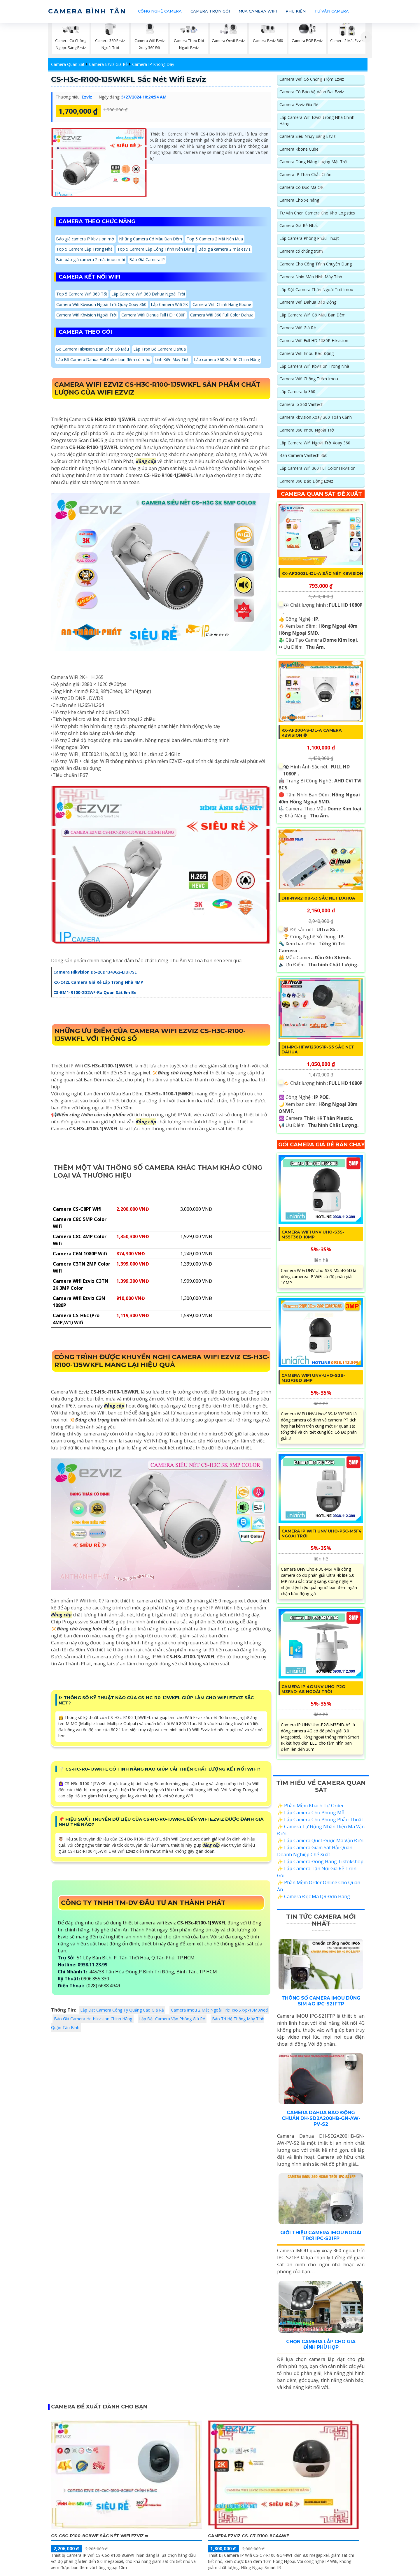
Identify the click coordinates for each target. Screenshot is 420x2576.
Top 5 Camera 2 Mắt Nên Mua (218, 239)
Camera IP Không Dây (153, 64)
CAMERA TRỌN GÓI (210, 11)
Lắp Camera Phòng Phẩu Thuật (309, 239)
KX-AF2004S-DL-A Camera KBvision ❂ (311, 739)
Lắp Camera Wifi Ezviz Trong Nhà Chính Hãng (316, 121)
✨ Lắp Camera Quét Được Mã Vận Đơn (320, 1847)
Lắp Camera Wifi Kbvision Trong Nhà (314, 367)
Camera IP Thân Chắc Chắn (305, 175)
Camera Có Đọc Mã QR (301, 188)
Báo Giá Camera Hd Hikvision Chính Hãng (93, 2021)
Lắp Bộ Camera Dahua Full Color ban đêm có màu (104, 362)
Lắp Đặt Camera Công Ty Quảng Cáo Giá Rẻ (122, 2012)
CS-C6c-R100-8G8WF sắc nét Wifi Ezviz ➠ (99, 2540)
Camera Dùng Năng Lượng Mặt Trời (313, 162)
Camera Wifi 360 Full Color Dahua (224, 316)
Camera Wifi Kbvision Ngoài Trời (87, 316)
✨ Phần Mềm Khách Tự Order (310, 1812)
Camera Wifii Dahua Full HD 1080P (155, 316)
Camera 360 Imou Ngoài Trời (307, 431)
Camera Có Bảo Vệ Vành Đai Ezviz (311, 92)
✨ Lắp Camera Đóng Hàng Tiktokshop (320, 1868)
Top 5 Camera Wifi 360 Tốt (81, 295)
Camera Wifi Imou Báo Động (306, 355)
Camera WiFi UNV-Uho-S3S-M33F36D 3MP (313, 1384)
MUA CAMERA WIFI (258, 11)
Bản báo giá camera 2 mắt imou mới (91, 260)
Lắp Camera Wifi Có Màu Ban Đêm (312, 316)
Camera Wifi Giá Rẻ (297, 329)
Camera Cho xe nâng (299, 201)
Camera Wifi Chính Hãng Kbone (223, 306)
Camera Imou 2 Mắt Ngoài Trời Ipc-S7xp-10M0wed (219, 2012)
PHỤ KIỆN (296, 11)
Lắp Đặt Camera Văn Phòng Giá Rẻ (172, 2021)
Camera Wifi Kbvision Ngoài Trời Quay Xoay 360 (101, 306)
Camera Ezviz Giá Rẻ (108, 64)
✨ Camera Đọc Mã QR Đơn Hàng (313, 1903)
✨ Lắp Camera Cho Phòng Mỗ (310, 1819)
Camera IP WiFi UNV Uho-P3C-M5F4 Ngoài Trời (322, 1540)
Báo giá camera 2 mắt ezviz (226, 250)
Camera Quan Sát (68, 64)
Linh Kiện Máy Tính (174, 362)
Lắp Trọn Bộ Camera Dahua (161, 351)
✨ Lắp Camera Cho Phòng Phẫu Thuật (320, 1826)
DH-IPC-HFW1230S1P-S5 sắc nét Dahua (318, 1056)
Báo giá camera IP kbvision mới (86, 239)
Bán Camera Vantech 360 (303, 457)
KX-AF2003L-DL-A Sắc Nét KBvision (311, 578)
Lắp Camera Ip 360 (297, 393)
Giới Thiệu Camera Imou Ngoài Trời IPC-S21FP (320, 2241)
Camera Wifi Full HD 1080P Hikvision (313, 342)
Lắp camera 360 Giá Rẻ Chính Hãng (230, 362)
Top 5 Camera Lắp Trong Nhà (84, 250)
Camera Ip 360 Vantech (301, 406)
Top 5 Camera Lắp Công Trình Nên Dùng (156, 250)
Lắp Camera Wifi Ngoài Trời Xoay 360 (315, 444)
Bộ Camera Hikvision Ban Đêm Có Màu (93, 351)
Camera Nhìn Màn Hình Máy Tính (310, 278)
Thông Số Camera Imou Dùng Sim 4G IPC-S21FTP (321, 2007)
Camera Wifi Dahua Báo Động (307, 303)
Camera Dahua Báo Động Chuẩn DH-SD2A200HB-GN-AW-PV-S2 (321, 2124)
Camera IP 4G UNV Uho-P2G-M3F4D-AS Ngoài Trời (314, 1695)
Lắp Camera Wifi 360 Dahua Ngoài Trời (149, 295)
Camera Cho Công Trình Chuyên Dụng (315, 265)
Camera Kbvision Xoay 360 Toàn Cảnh (315, 419)
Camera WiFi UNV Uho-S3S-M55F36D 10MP (313, 1241)
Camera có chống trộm (301, 252)
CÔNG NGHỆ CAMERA (160, 11)
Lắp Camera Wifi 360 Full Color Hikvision (317, 470)
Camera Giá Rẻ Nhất (298, 226)
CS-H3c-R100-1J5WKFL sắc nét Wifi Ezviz (131, 79)
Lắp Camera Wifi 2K (170, 306)
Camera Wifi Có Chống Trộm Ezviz (311, 79)
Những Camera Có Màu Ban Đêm (153, 239)
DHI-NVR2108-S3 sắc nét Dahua (318, 904)
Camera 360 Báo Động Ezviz (306, 483)
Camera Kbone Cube (298, 149)
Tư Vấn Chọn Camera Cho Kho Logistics (317, 214)
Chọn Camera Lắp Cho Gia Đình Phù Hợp (321, 2349)
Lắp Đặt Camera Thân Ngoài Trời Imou (316, 290)
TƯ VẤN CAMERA (331, 11)
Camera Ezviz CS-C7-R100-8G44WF (248, 2540)
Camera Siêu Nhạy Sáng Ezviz (307, 137)
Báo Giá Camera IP (149, 260)
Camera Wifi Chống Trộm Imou (308, 380)
